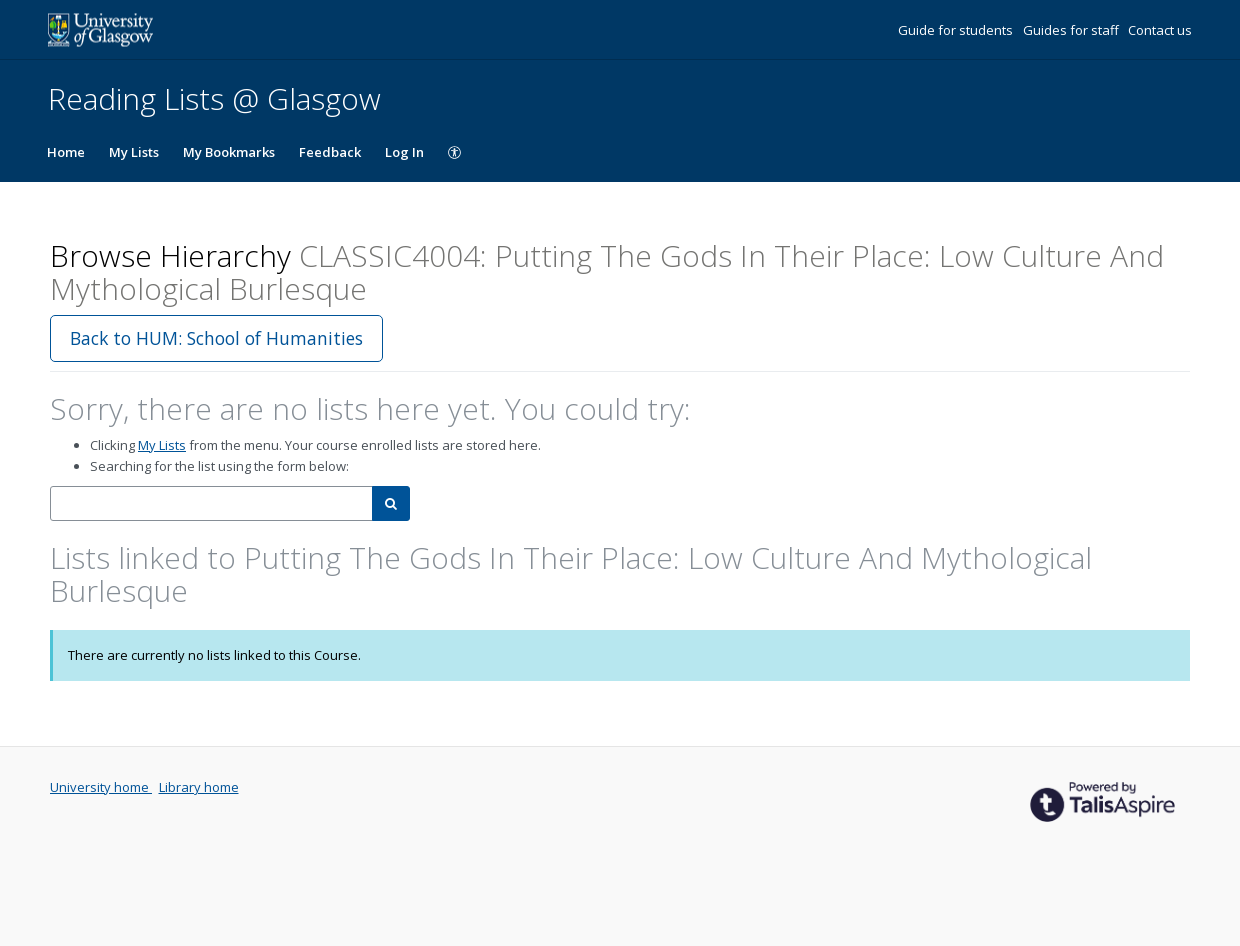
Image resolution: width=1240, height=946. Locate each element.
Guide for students (957, 30)
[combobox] (211, 503)
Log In (404, 152)
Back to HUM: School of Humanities (216, 338)
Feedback (330, 152)
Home (66, 152)
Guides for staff (1072, 30)
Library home (199, 787)
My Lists (134, 152)
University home (101, 787)
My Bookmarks (229, 152)
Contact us (1160, 30)
